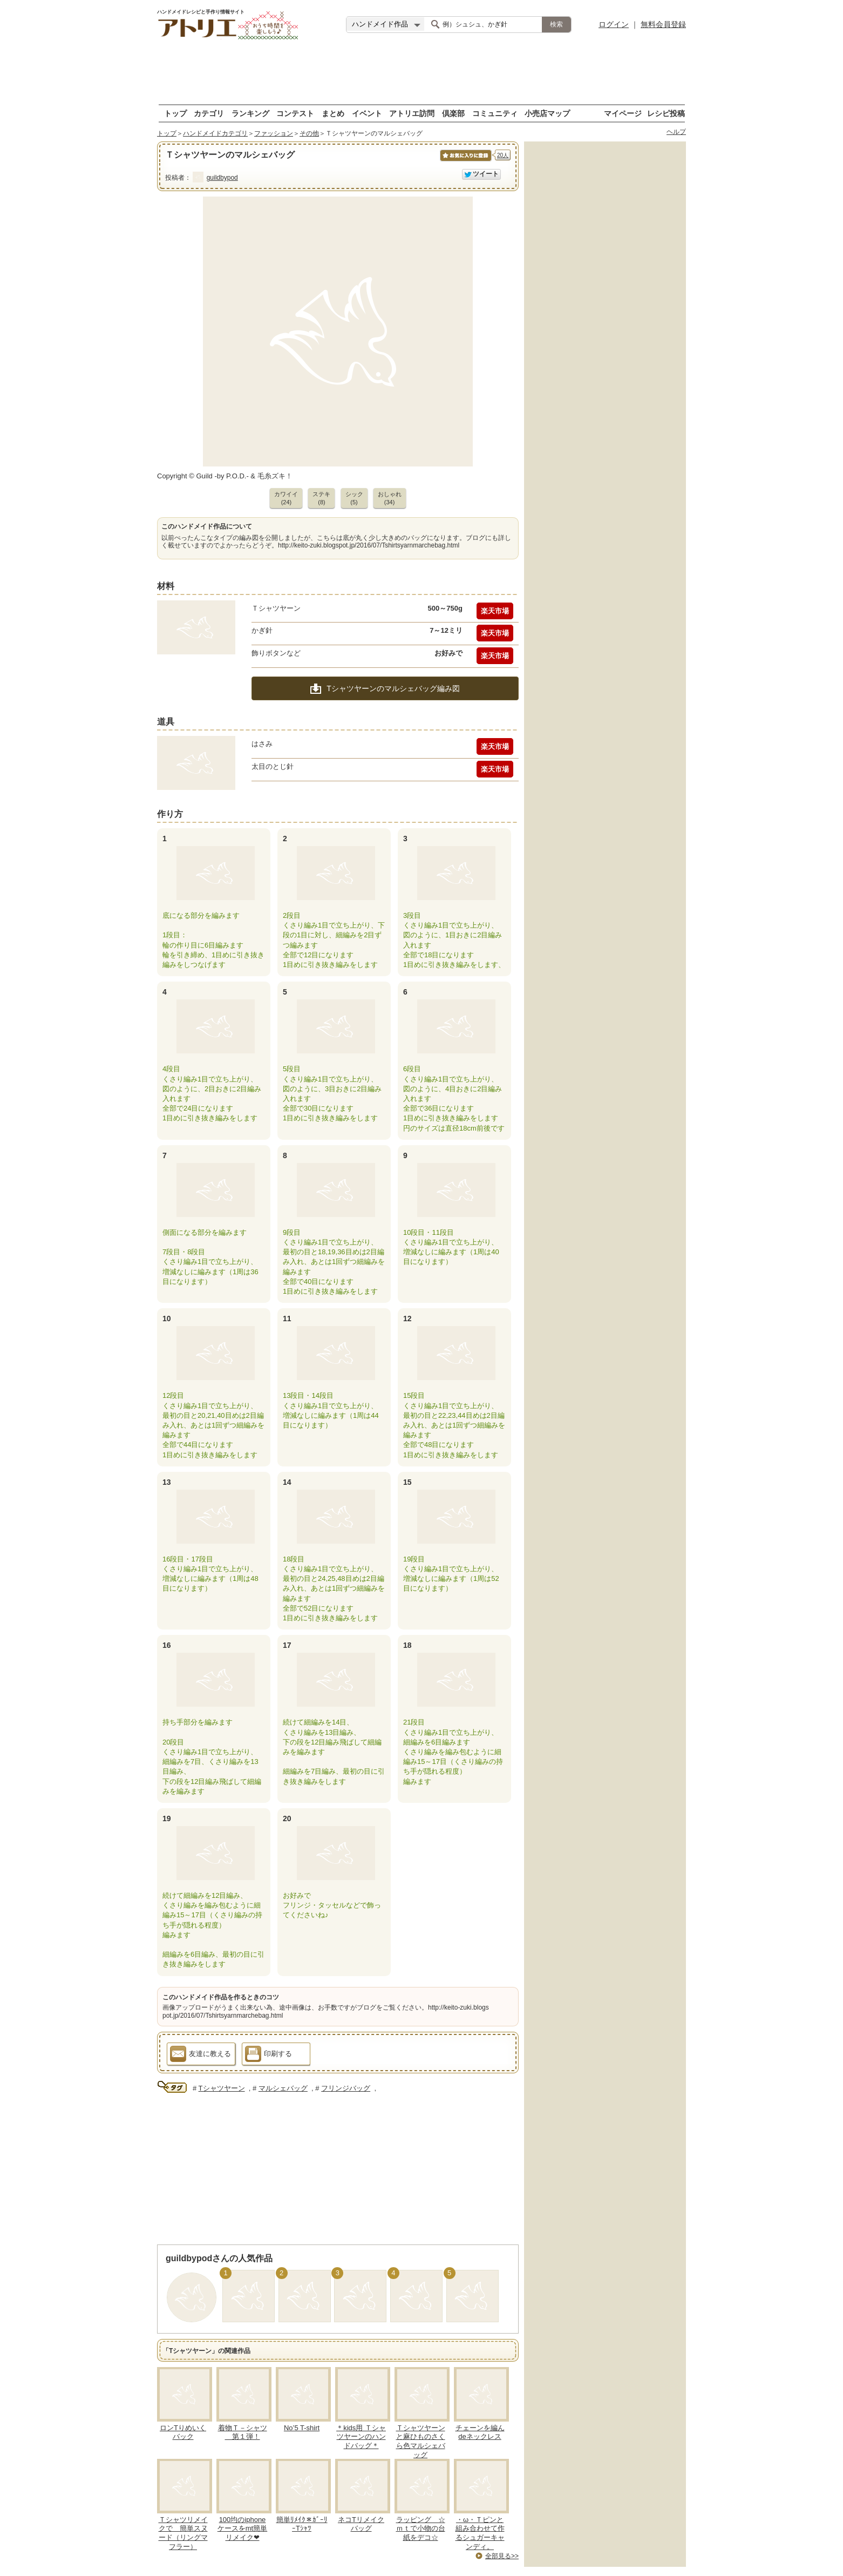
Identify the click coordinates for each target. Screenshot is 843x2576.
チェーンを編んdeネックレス (480, 2432)
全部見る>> (502, 2556)
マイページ (623, 113)
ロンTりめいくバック (183, 2432)
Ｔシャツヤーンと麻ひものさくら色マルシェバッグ (420, 2441)
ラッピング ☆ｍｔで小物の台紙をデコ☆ (420, 2529)
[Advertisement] (421, 73)
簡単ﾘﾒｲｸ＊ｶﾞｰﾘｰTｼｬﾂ (302, 2524)
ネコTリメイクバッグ (361, 2524)
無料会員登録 (663, 24)
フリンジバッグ (345, 2088)
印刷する (268, 2055)
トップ (175, 113)
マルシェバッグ (283, 2088)
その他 (309, 133)
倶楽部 (453, 113)
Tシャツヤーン (222, 2088)
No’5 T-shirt (301, 2428)
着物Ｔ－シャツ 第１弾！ (242, 2432)
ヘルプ (676, 132)
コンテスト (295, 113)
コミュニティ (495, 113)
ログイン (614, 24)
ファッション (273, 133)
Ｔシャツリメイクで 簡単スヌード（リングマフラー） (183, 2533)
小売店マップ (547, 113)
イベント (367, 113)
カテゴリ (209, 113)
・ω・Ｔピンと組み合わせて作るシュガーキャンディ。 (480, 2533)
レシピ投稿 (666, 113)
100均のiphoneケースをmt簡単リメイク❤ (242, 2529)
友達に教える (200, 2055)
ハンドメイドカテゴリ (215, 133)
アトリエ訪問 (411, 113)
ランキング (250, 113)
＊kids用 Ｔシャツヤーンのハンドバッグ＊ (361, 2437)
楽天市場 (495, 611)
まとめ (333, 113)
